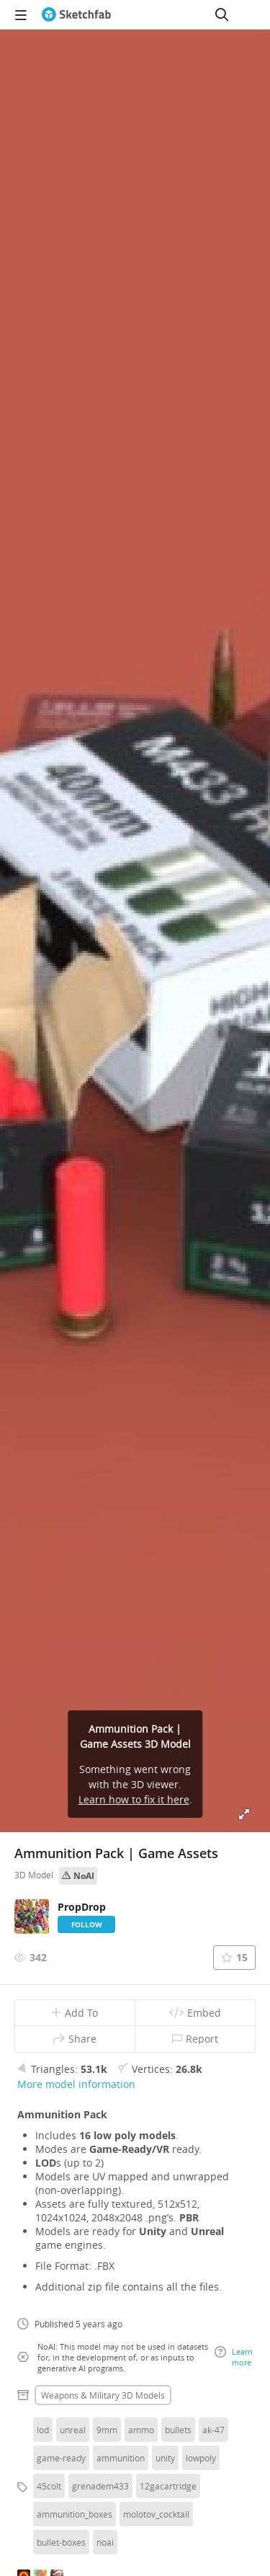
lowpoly (201, 2458)
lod (43, 2429)
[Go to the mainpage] (76, 14)
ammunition (120, 2458)
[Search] (221, 14)
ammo (141, 2429)
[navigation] (20, 14)
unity (165, 2458)
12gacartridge (168, 2486)
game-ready (61, 2458)
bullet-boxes (61, 2542)
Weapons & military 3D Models (103, 2395)
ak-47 (213, 2429)
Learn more (234, 2357)
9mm (106, 2429)
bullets (178, 2429)
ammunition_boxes (74, 2514)
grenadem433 (100, 2486)
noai (105, 2542)
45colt (49, 2486)
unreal (73, 2429)
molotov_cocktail (156, 2514)
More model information (76, 2084)
